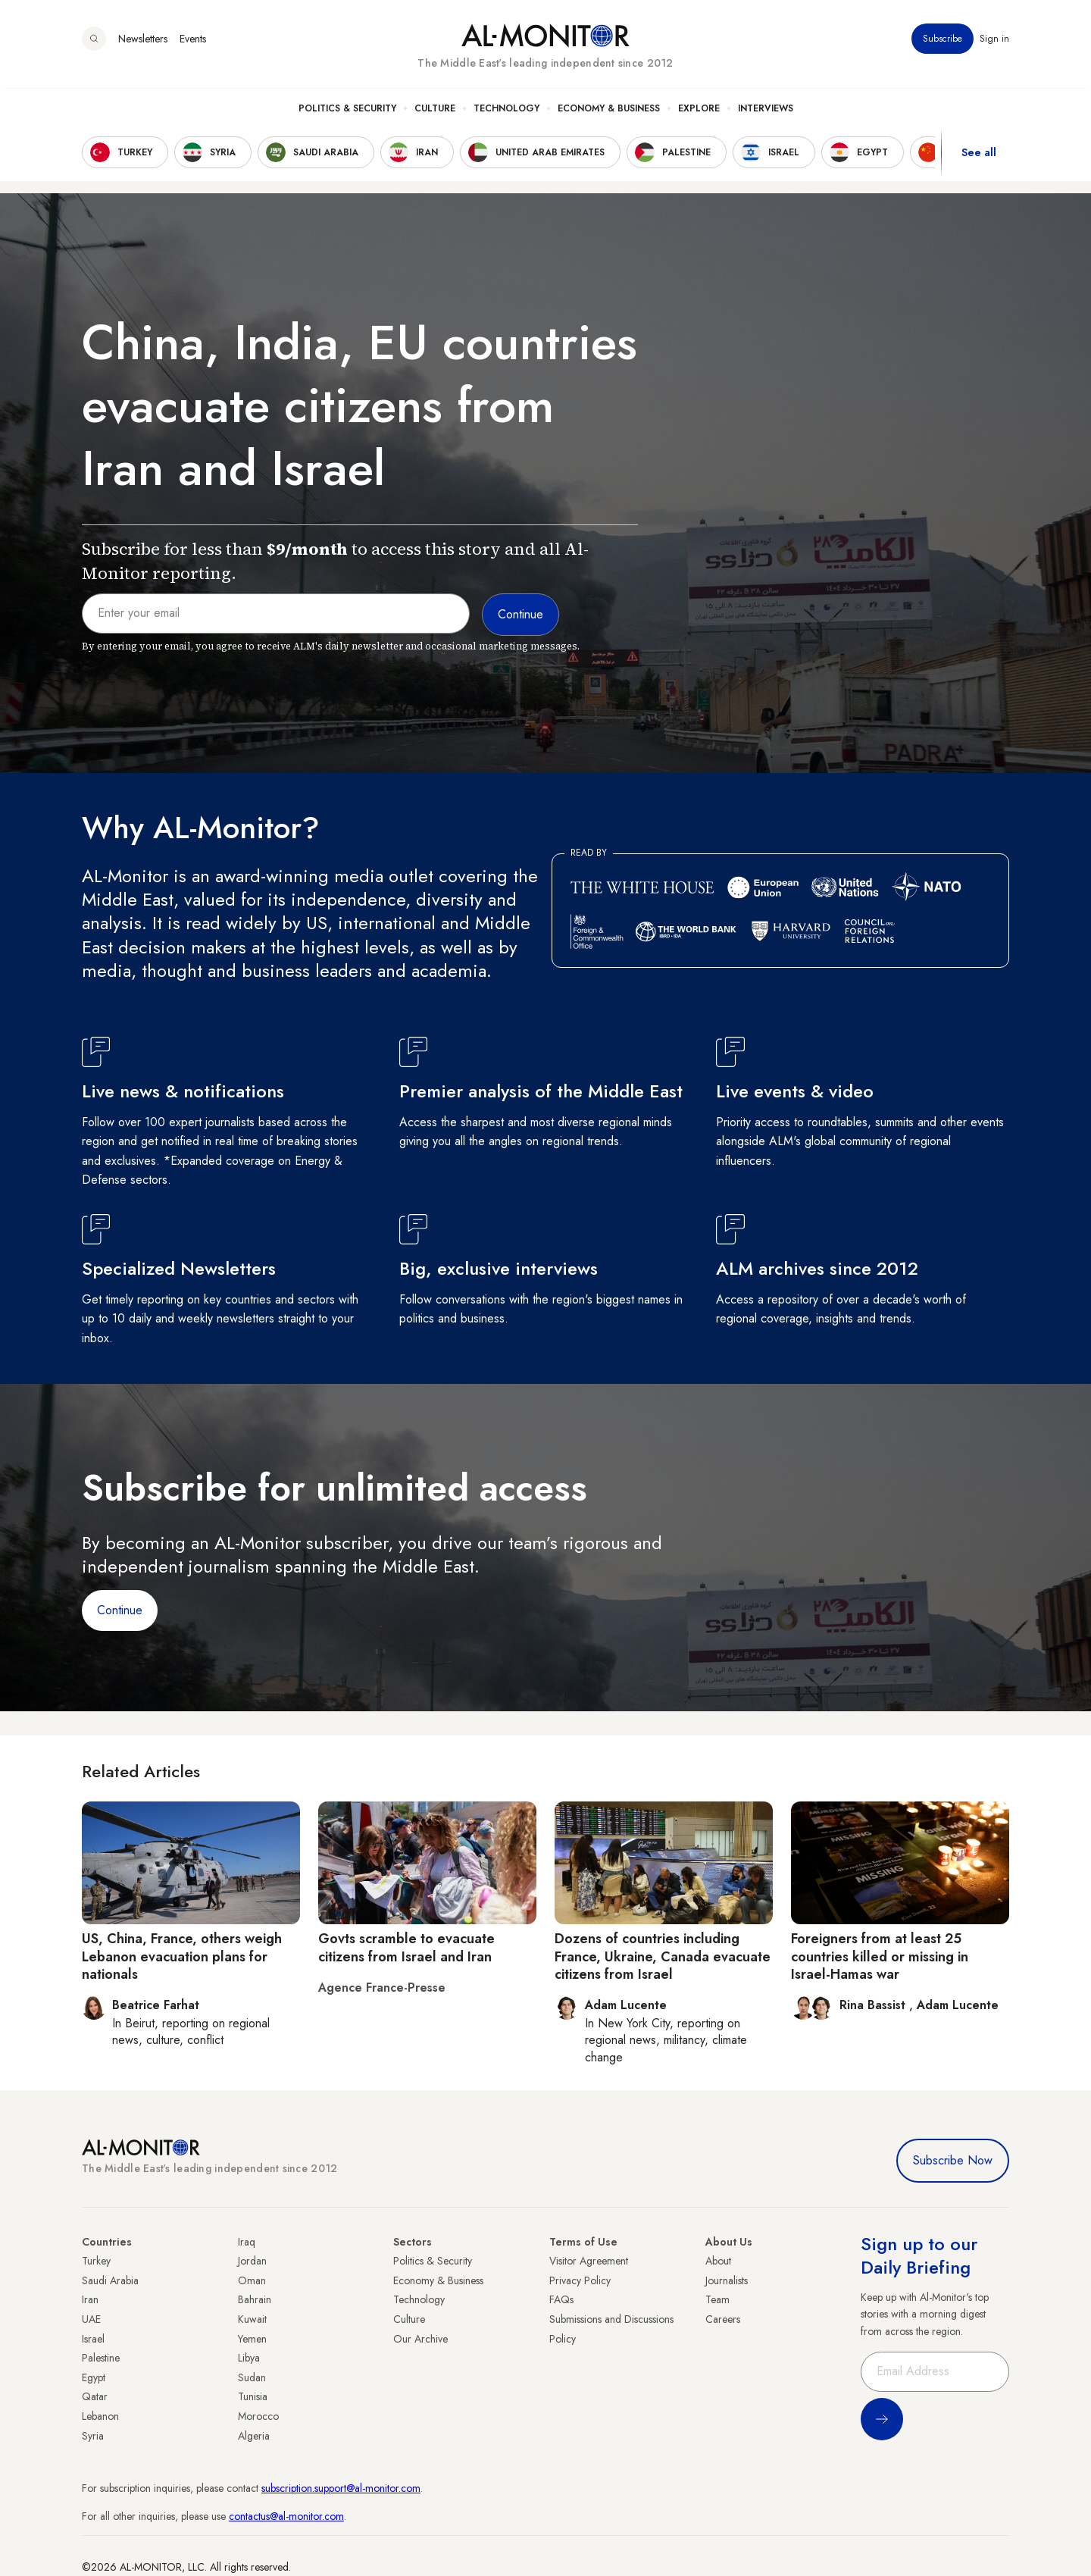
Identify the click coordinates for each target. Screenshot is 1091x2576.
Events (193, 44)
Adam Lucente (958, 2005)
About (718, 2260)
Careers (722, 2319)
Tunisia (252, 2396)
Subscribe (942, 45)
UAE (91, 2319)
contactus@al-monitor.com (286, 2516)
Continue (119, 1610)
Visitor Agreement (588, 2260)
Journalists (726, 2280)
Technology (506, 114)
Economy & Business (609, 114)
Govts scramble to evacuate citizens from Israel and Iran (406, 1947)
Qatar (95, 2396)
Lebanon (100, 2416)
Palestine (101, 2357)
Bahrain (254, 2299)
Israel (93, 2338)
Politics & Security (347, 114)
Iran (90, 2299)
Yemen (252, 2338)
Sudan (252, 2377)
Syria (93, 2435)
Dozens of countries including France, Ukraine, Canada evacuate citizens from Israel (663, 1956)
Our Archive (420, 2338)
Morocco (258, 2416)
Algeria (254, 2435)
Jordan (252, 2260)
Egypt (93, 2377)
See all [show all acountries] (978, 158)
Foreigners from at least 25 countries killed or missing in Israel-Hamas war (879, 1956)
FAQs (561, 2299)
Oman (252, 2280)
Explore (699, 114)
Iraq (246, 2241)
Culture (434, 114)
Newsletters (142, 44)
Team (717, 2299)
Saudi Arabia (110, 2280)
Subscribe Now (953, 2160)
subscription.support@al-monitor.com (340, 2488)
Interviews (765, 114)
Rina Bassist (874, 2005)
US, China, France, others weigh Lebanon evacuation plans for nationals (182, 1956)
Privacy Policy (580, 2280)
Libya (249, 2357)
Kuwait (252, 2319)
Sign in (994, 45)
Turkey (96, 2260)
